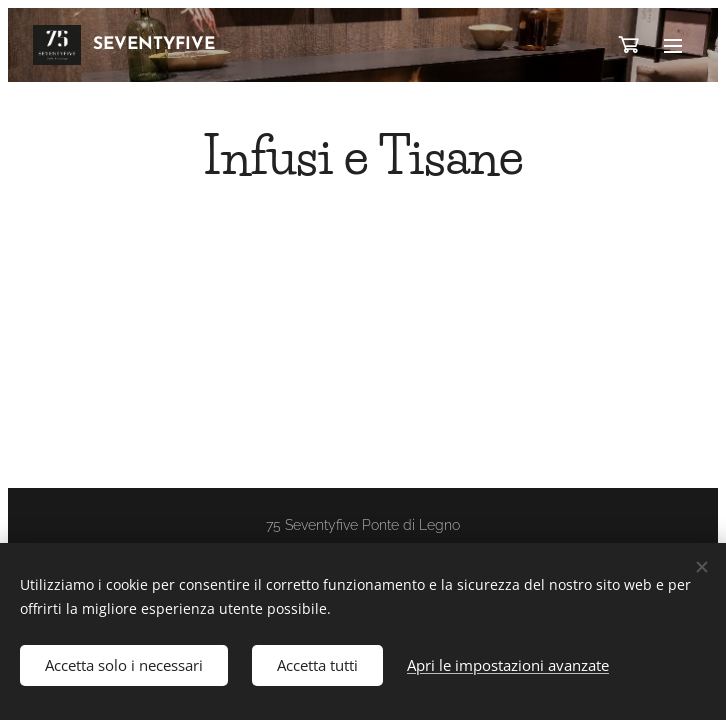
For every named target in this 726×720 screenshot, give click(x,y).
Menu (673, 46)
